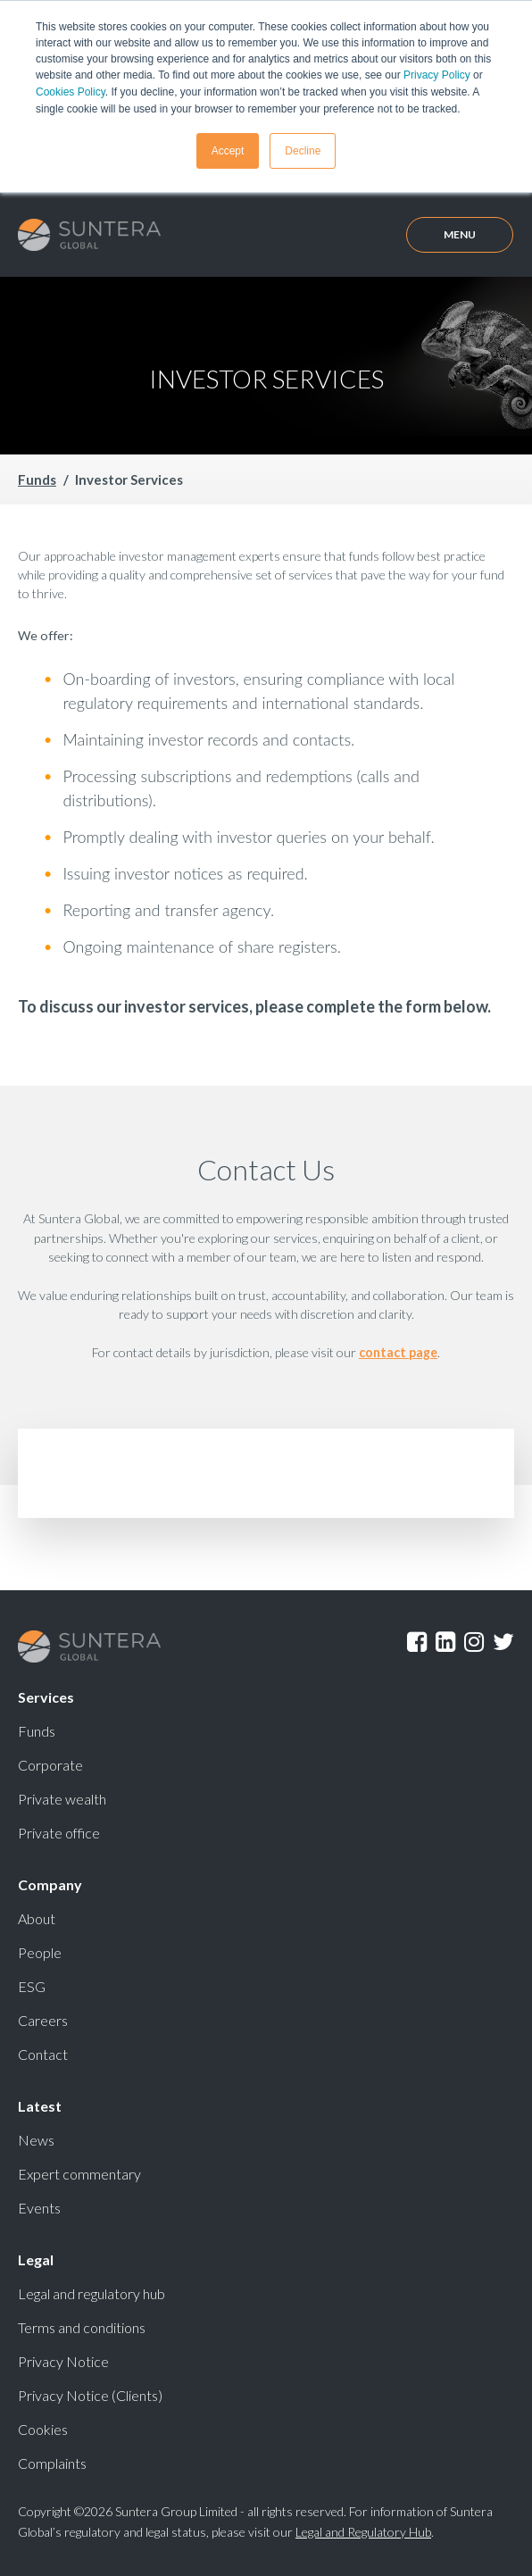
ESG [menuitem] (32, 1984)
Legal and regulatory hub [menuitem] (91, 2291)
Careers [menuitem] (43, 2018)
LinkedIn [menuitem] (445, 1640)
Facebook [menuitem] (417, 1640)
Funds (37, 479)
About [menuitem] (36, 1916)
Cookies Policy (70, 91)
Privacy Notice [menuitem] (63, 2359)
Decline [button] (302, 149)
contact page (398, 1350)
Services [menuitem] (46, 1695)
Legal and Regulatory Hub (363, 2530)
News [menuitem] (36, 2138)
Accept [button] (228, 149)
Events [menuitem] (39, 2205)
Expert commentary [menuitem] (79, 2171)
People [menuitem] (40, 1950)
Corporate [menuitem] (50, 1763)
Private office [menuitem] (59, 1830)
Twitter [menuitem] (503, 1640)
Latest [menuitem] (40, 2104)
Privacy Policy (436, 75)
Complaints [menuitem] (52, 2461)
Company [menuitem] (50, 1882)
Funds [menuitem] (36, 1729)
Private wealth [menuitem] (62, 1796)
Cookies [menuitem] (43, 2427)
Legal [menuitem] (36, 2257)
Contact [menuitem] (43, 2052)
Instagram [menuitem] (474, 1640)
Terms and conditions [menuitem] (81, 2325)
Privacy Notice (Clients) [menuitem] (90, 2393)
